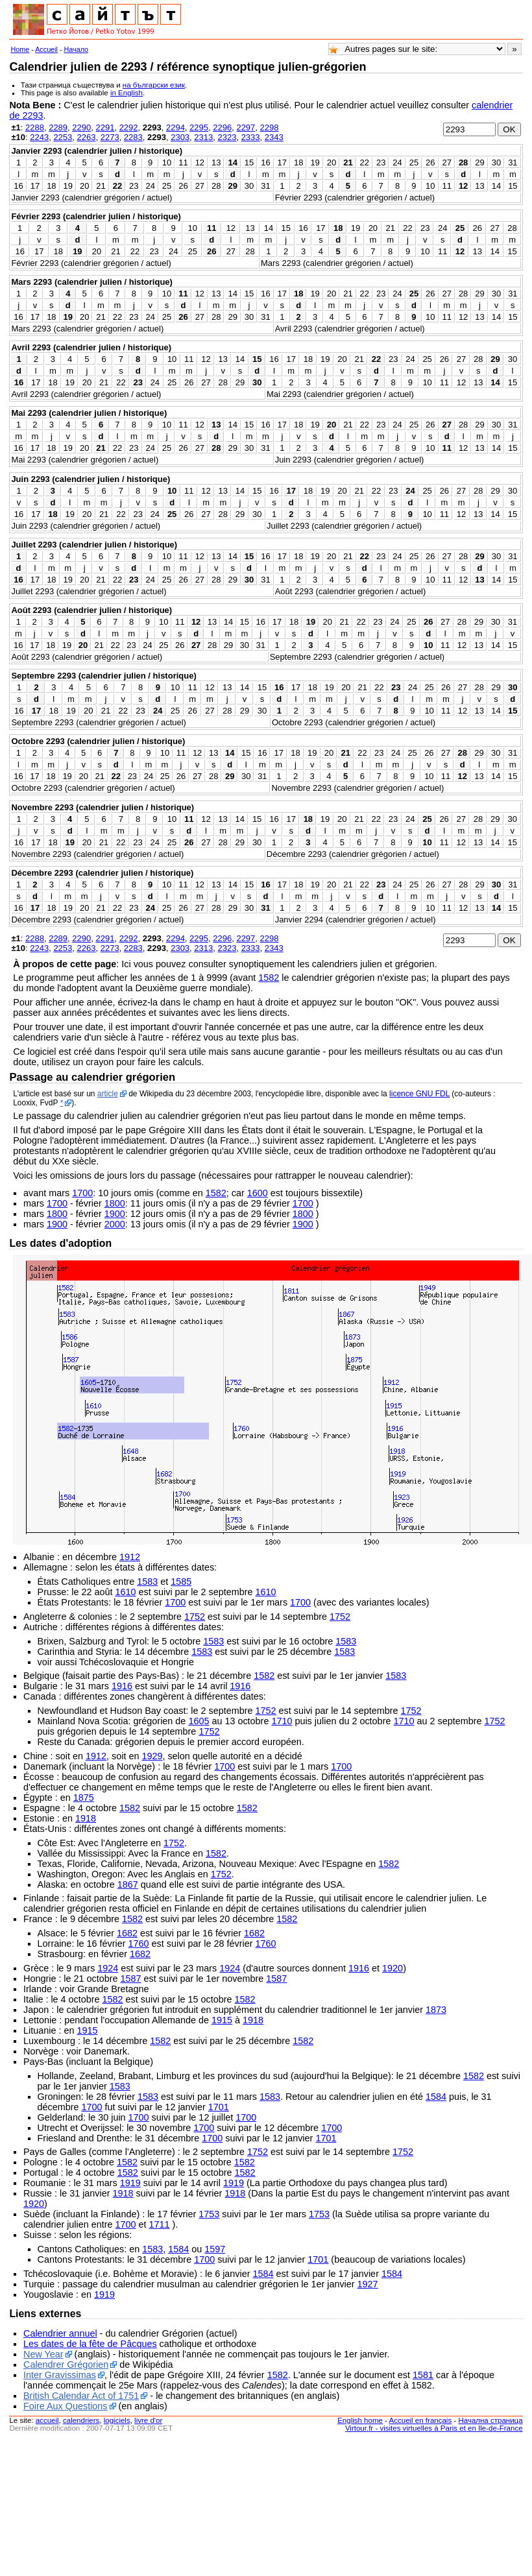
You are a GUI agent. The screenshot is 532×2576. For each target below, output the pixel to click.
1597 (214, 2249)
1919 (130, 2183)
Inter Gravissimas (59, 2375)
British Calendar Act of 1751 (81, 2395)
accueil (47, 2420)
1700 (82, 1193)
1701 (218, 2107)
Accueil (46, 49)
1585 (181, 1581)
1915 (222, 2020)
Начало (76, 49)
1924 (107, 1968)
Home (19, 49)
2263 (86, 137)
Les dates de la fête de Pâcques (90, 2344)
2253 (62, 137)
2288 (34, 127)
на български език (154, 85)
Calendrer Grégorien (65, 2364)
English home (360, 2420)
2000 (114, 1224)
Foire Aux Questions (65, 2406)
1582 (268, 977)
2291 (104, 127)
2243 (39, 137)
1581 (423, 2375)
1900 (114, 1214)
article (107, 1093)
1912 (129, 1557)
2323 (226, 137)
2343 (274, 137)
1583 (147, 1581)
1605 (198, 1721)
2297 (245, 127)
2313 (203, 137)
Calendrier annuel (60, 2333)
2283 (133, 137)
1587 (131, 1978)
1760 (138, 1943)
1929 (151, 1756)
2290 (81, 127)
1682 (127, 1933)
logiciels (117, 2420)
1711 (159, 2224)
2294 (175, 127)
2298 (269, 127)
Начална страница (490, 2420)
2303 (180, 137)
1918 (85, 1818)
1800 (114, 1203)
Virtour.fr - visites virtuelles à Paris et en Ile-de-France (434, 2428)
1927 (367, 2284)
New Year (43, 2354)
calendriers (81, 2420)
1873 (436, 2009)
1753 (209, 2214)
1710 (281, 1721)
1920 (392, 1968)
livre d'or (148, 2420)
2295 (198, 127)
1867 (127, 1884)
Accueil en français (420, 2420)
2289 (58, 127)
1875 (83, 1797)
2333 (250, 137)
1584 (436, 2096)
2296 (222, 127)
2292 (128, 127)
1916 (122, 1686)
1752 (194, 1616)
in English (126, 93)
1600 (257, 1193)
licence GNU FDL (419, 1093)
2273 (110, 137)
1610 (125, 1592)
